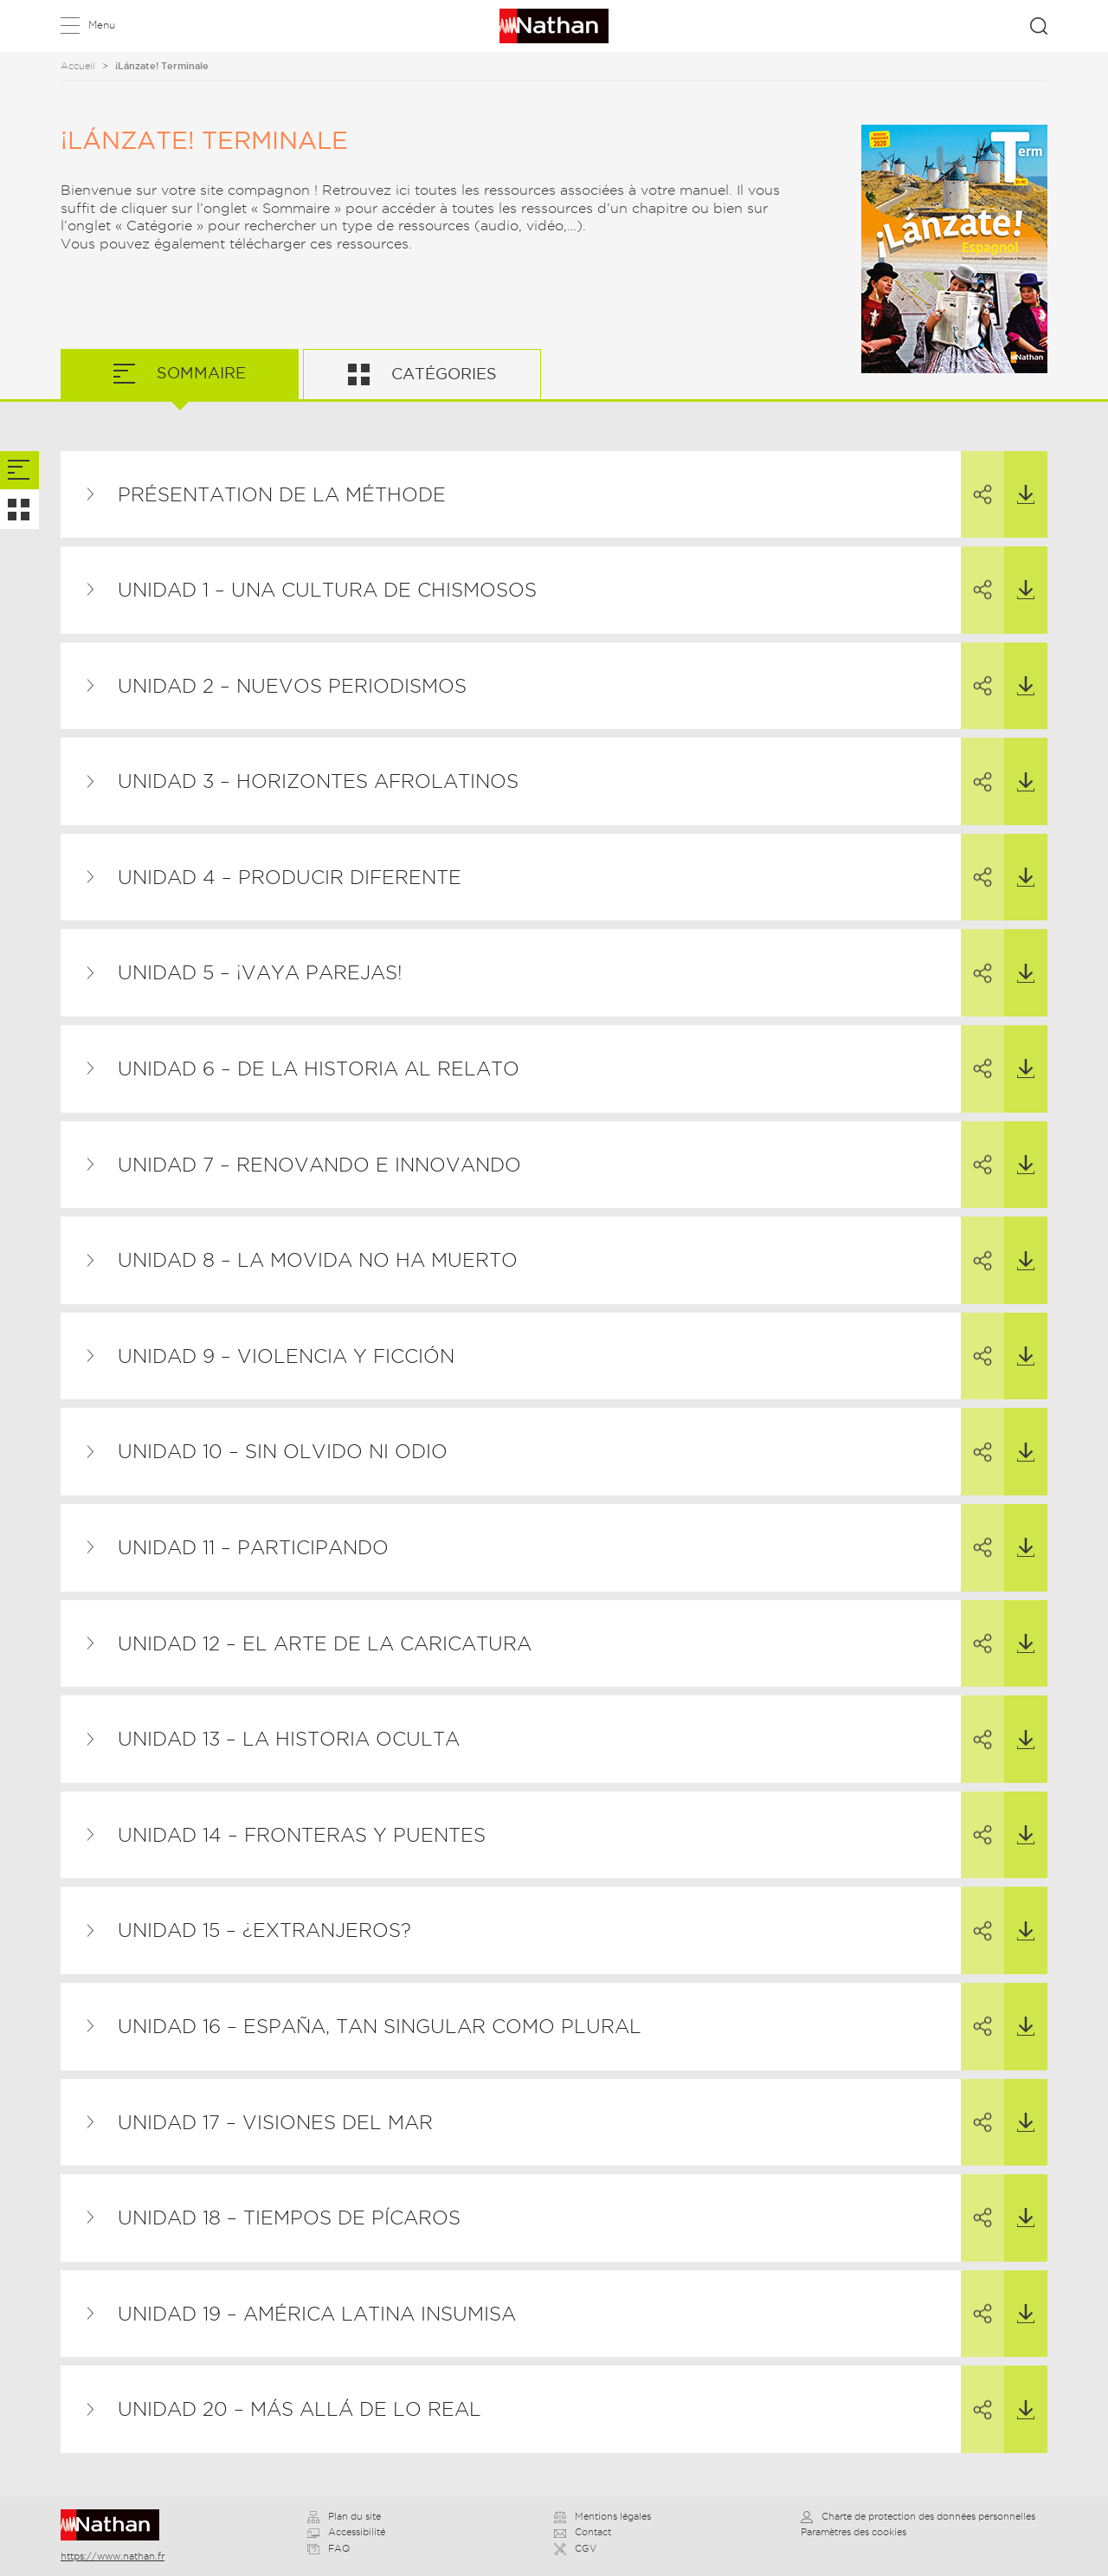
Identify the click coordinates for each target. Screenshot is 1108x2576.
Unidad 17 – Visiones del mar (275, 2122)
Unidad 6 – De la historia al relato (318, 1068)
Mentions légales (602, 2516)
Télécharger (1019, 478)
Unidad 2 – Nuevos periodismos (292, 685)
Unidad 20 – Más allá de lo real (299, 2408)
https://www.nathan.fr (112, 2556)
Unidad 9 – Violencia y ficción (286, 1356)
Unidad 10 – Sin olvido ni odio (283, 1451)
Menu (101, 24)
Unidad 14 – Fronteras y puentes (302, 1834)
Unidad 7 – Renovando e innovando (319, 1164)
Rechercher (1038, 26)
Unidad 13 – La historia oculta (289, 1738)
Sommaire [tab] (199, 373)
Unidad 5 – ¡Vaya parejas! (260, 972)
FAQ (328, 2548)
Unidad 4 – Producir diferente (289, 877)
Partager (976, 479)
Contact (582, 2532)
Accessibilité (346, 2532)
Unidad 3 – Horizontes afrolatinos (318, 781)
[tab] (19, 470)
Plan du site (344, 2516)
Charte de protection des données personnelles (918, 2516)
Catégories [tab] (442, 373)
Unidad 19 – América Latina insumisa (317, 2313)
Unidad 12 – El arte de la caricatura (324, 1643)
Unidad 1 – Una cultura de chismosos (327, 589)
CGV (575, 2548)
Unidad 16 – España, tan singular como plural (379, 2026)
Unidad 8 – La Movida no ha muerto (318, 1259)
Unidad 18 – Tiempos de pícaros (289, 2217)
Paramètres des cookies (853, 2532)
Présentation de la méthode (282, 494)
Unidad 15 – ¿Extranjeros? (264, 1930)
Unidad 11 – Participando (253, 1547)
